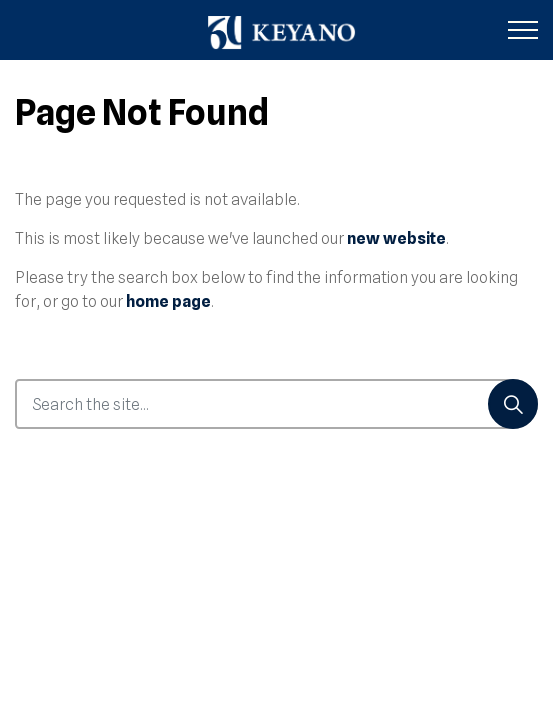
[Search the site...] (276, 404)
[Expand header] (523, 30)
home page (168, 301)
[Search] (513, 404)
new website (396, 238)
